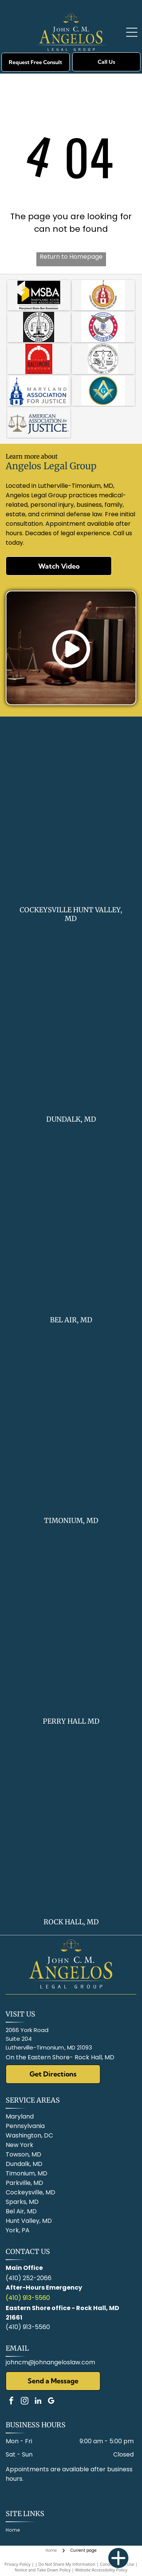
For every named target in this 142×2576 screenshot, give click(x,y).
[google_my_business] (51, 2401)
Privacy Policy (18, 2564)
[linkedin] (38, 2401)
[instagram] (24, 2401)
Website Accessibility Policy (101, 2570)
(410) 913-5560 (28, 2297)
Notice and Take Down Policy (43, 2570)
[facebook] (11, 2401)
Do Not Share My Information (66, 2564)
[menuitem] (15, 2530)
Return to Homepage (71, 256)
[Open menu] (131, 32)
